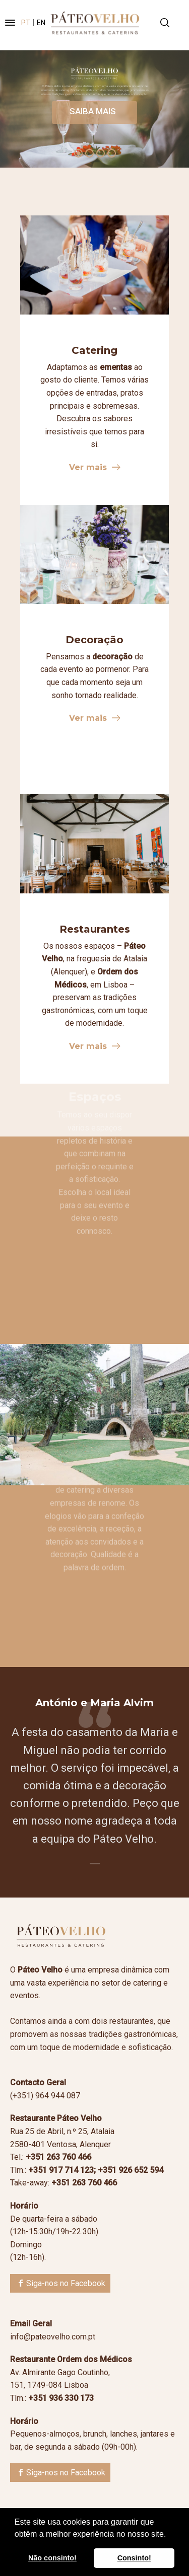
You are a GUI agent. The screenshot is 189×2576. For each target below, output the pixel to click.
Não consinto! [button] (52, 2558)
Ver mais (88, 467)
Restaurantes (94, 929)
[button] (169, 2534)
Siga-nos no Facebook (65, 2283)
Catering (94, 350)
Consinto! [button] (134, 2558)
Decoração (94, 640)
